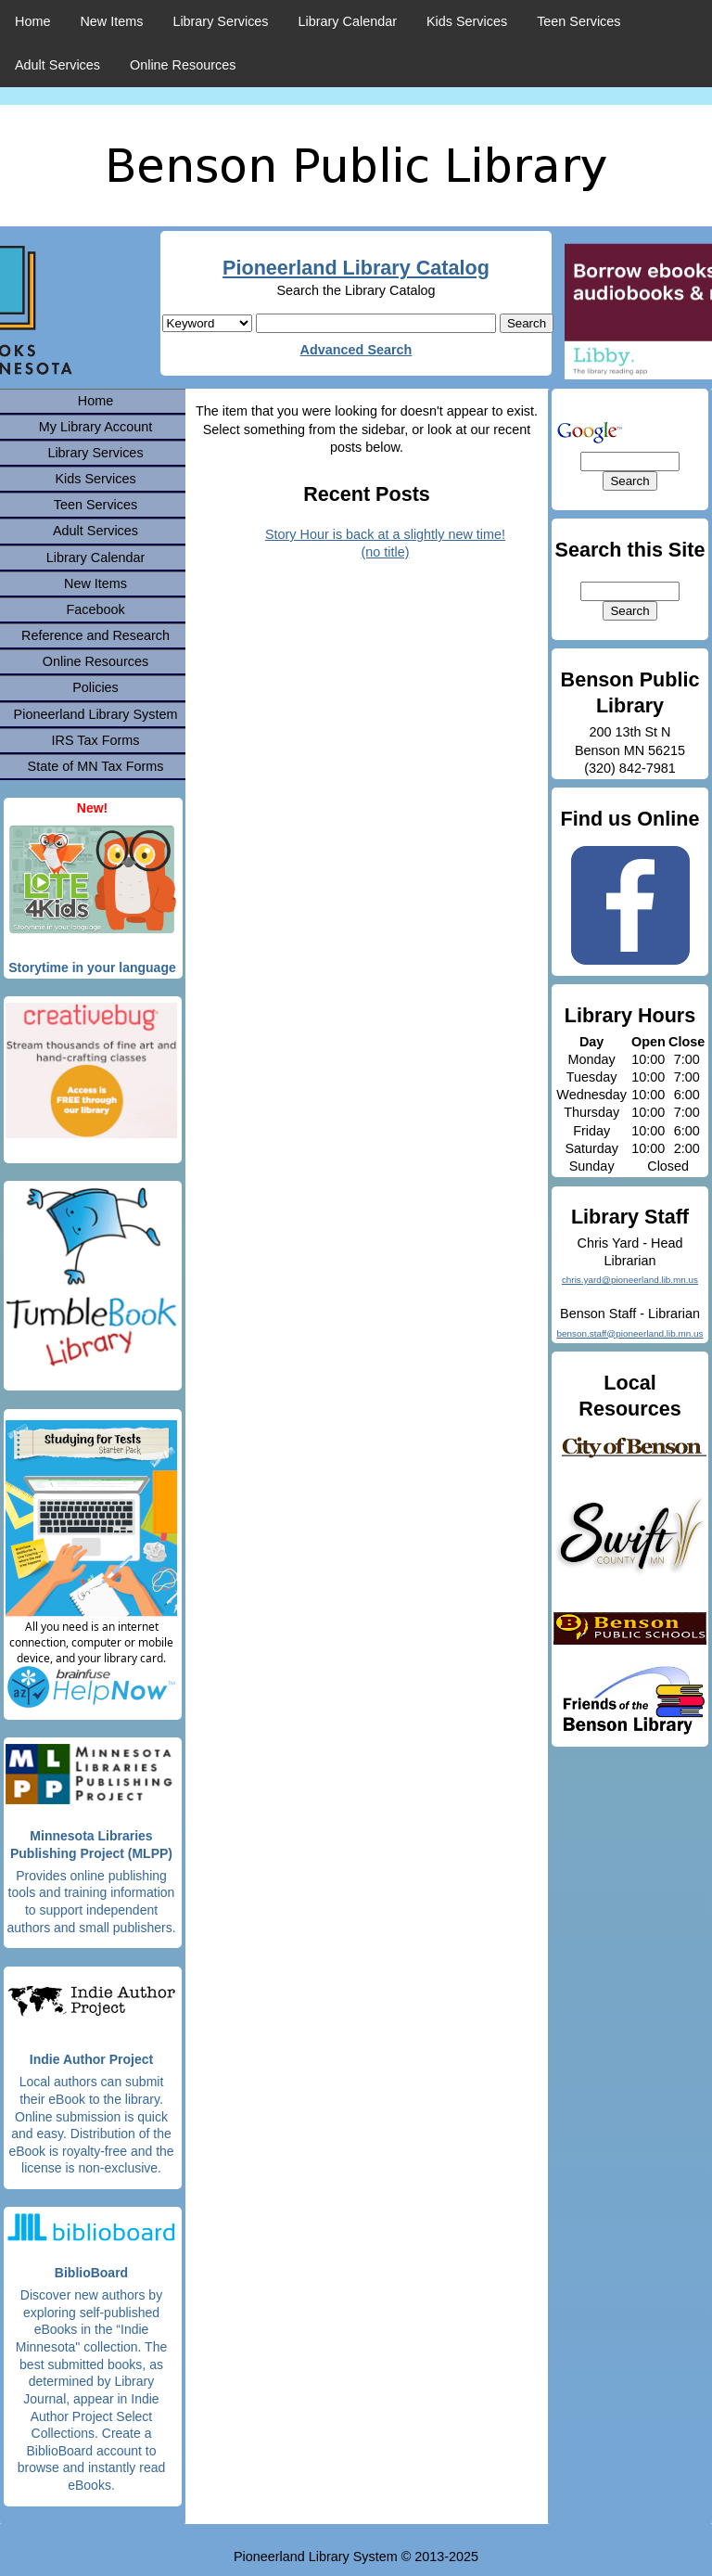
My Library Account (95, 426)
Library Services (220, 21)
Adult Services (57, 65)
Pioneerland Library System (96, 714)
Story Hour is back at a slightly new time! (385, 534)
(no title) (386, 552)
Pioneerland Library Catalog (356, 267)
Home (32, 21)
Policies (95, 687)
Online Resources (182, 65)
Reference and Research (95, 635)
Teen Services (578, 21)
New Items (111, 21)
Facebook (95, 609)
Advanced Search (356, 349)
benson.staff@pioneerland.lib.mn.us (629, 1333)
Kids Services (466, 21)
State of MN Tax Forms (96, 766)
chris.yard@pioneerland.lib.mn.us (630, 1280)
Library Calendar (348, 21)
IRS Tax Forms (96, 740)
